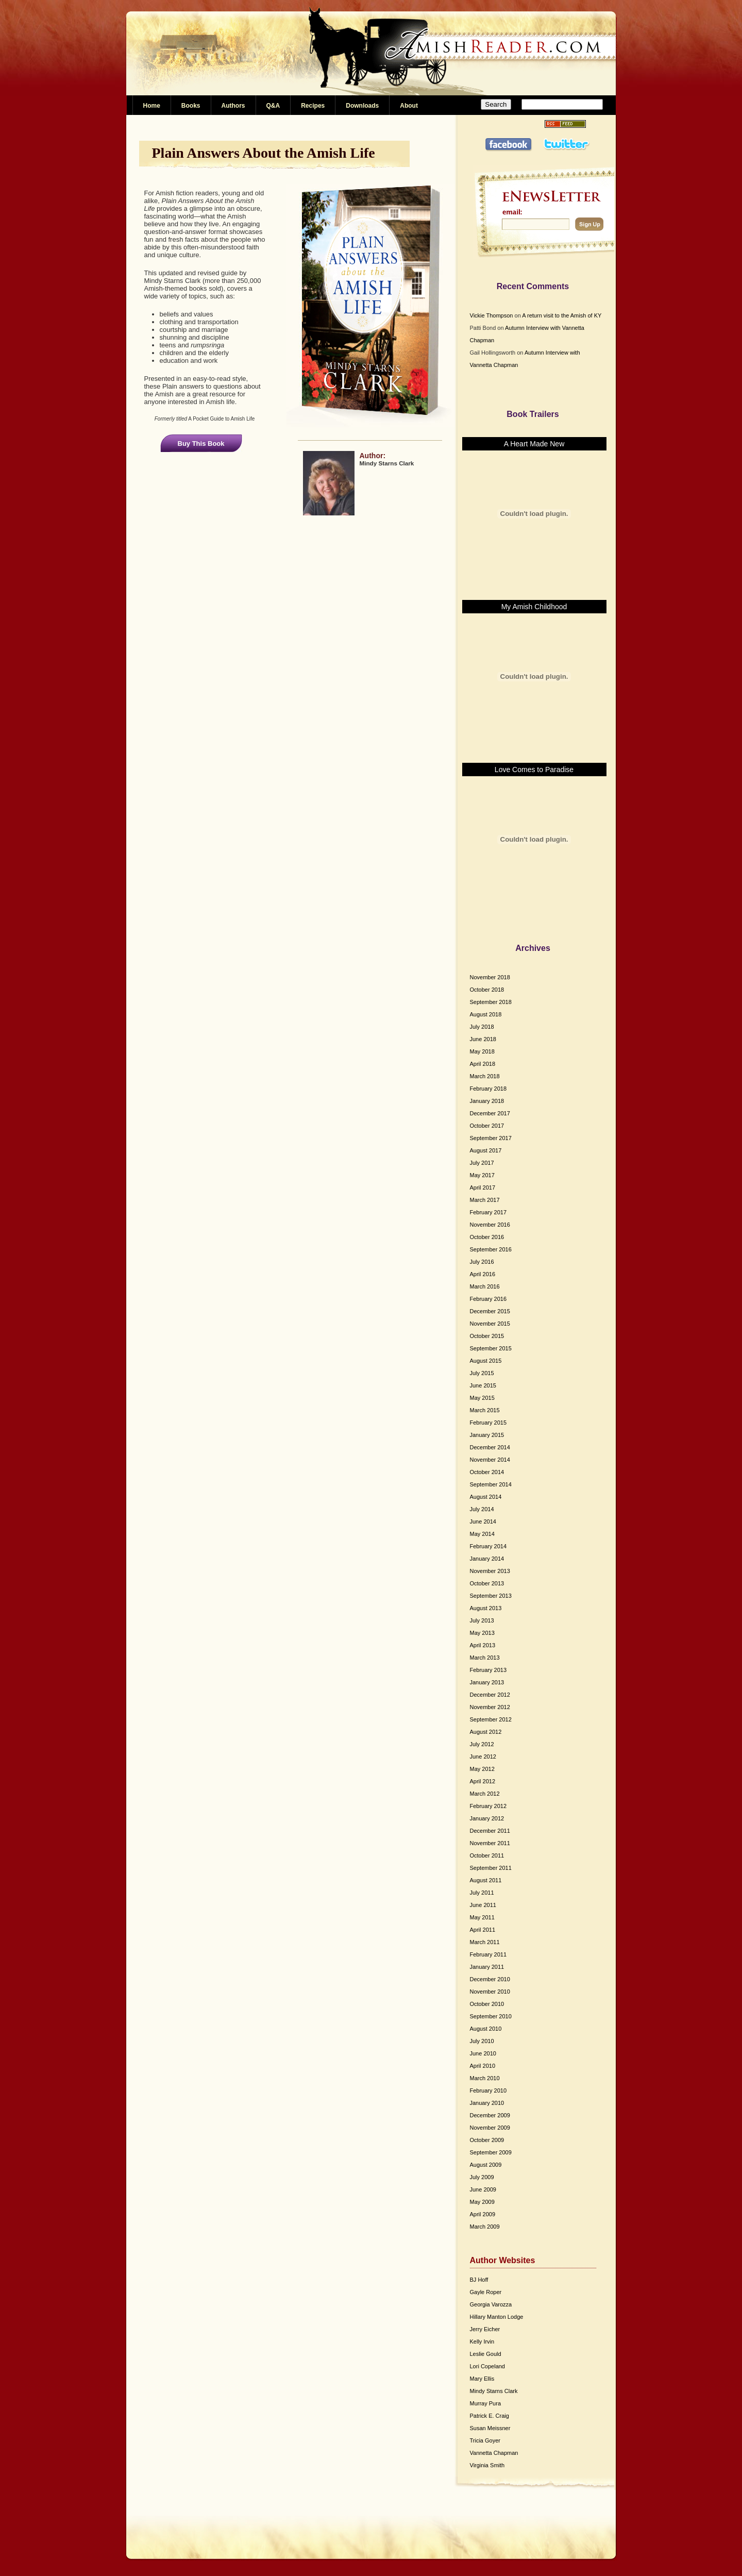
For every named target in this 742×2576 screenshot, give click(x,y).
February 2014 (488, 1546)
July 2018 (482, 1027)
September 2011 (491, 1868)
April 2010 (483, 2066)
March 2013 (485, 1657)
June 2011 (483, 1905)
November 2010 (490, 1991)
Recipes (313, 105)
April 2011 (483, 1930)
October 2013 (487, 1583)
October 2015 (487, 1336)
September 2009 (491, 2152)
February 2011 (488, 1954)
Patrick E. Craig (489, 2416)
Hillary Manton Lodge (497, 2317)
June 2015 (483, 1385)
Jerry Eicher (485, 2329)
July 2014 (482, 1509)
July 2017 (482, 1163)
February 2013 (488, 1670)
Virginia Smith (487, 2465)
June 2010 (483, 2053)
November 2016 (490, 1225)
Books (190, 105)
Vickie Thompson (491, 315)
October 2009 (487, 2140)
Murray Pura (485, 2403)
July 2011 (482, 1892)
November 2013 (490, 1571)
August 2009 (486, 2165)
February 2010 (488, 2090)
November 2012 (490, 1707)
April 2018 (483, 1064)
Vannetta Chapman (494, 2453)
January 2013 (487, 1682)
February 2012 (488, 1806)
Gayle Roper (486, 2292)
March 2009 (485, 2226)
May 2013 (482, 1633)
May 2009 (482, 2202)
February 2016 (488, 1299)
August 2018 (486, 1014)
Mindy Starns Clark (494, 2391)
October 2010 (487, 2004)
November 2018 (490, 977)
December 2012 (490, 1695)
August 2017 (486, 1150)
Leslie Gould (485, 2354)
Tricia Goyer (485, 2440)
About (409, 105)
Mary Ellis (482, 2379)
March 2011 (485, 1942)
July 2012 (482, 1744)
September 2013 (491, 1596)
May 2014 (482, 1534)
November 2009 (490, 2128)
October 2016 (487, 1237)
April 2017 (483, 1187)
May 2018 (482, 1051)
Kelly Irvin (482, 2341)
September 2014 (491, 1484)
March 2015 (485, 1410)
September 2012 (491, 1719)
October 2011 (487, 1855)
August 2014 (486, 1497)
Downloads (362, 105)
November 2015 (490, 1323)
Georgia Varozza (491, 2304)
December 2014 (490, 1447)
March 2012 (485, 1794)
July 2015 (482, 1373)
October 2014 (487, 1472)
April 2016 (483, 1274)
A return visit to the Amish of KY (561, 315)
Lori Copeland (487, 2366)
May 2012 (482, 1769)
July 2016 (482, 1262)
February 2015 (488, 1422)
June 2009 (483, 2189)
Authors (233, 105)
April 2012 (483, 1781)
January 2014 (487, 1558)
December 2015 (490, 1311)
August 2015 (486, 1361)
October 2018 (487, 989)
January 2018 (487, 1101)
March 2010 (485, 2078)
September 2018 (491, 1002)
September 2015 (491, 1348)
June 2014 (483, 1521)
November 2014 (490, 1460)
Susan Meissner (490, 2428)
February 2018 (488, 1088)
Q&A (273, 105)
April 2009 (483, 2214)
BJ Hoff (479, 2280)
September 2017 (491, 1138)
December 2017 (490, 1113)
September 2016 (491, 1249)
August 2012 (486, 1732)
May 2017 (482, 1175)
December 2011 (490, 1831)
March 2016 (485, 1286)
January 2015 (487, 1435)
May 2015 (482, 1398)
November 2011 (490, 1843)
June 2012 (483, 1756)
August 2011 (486, 1880)
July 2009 (482, 2177)
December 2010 (490, 1979)
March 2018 (485, 1076)
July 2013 (482, 1620)
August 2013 (486, 1608)
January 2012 (487, 1818)
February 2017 (488, 1212)
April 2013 (483, 1645)
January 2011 (487, 1967)
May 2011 (482, 1917)
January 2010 (487, 2103)
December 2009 (490, 2115)
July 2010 (482, 2041)
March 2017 (485, 1200)
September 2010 (491, 2016)
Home (151, 105)
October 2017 (487, 1126)
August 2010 (486, 2029)
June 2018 (483, 1039)
